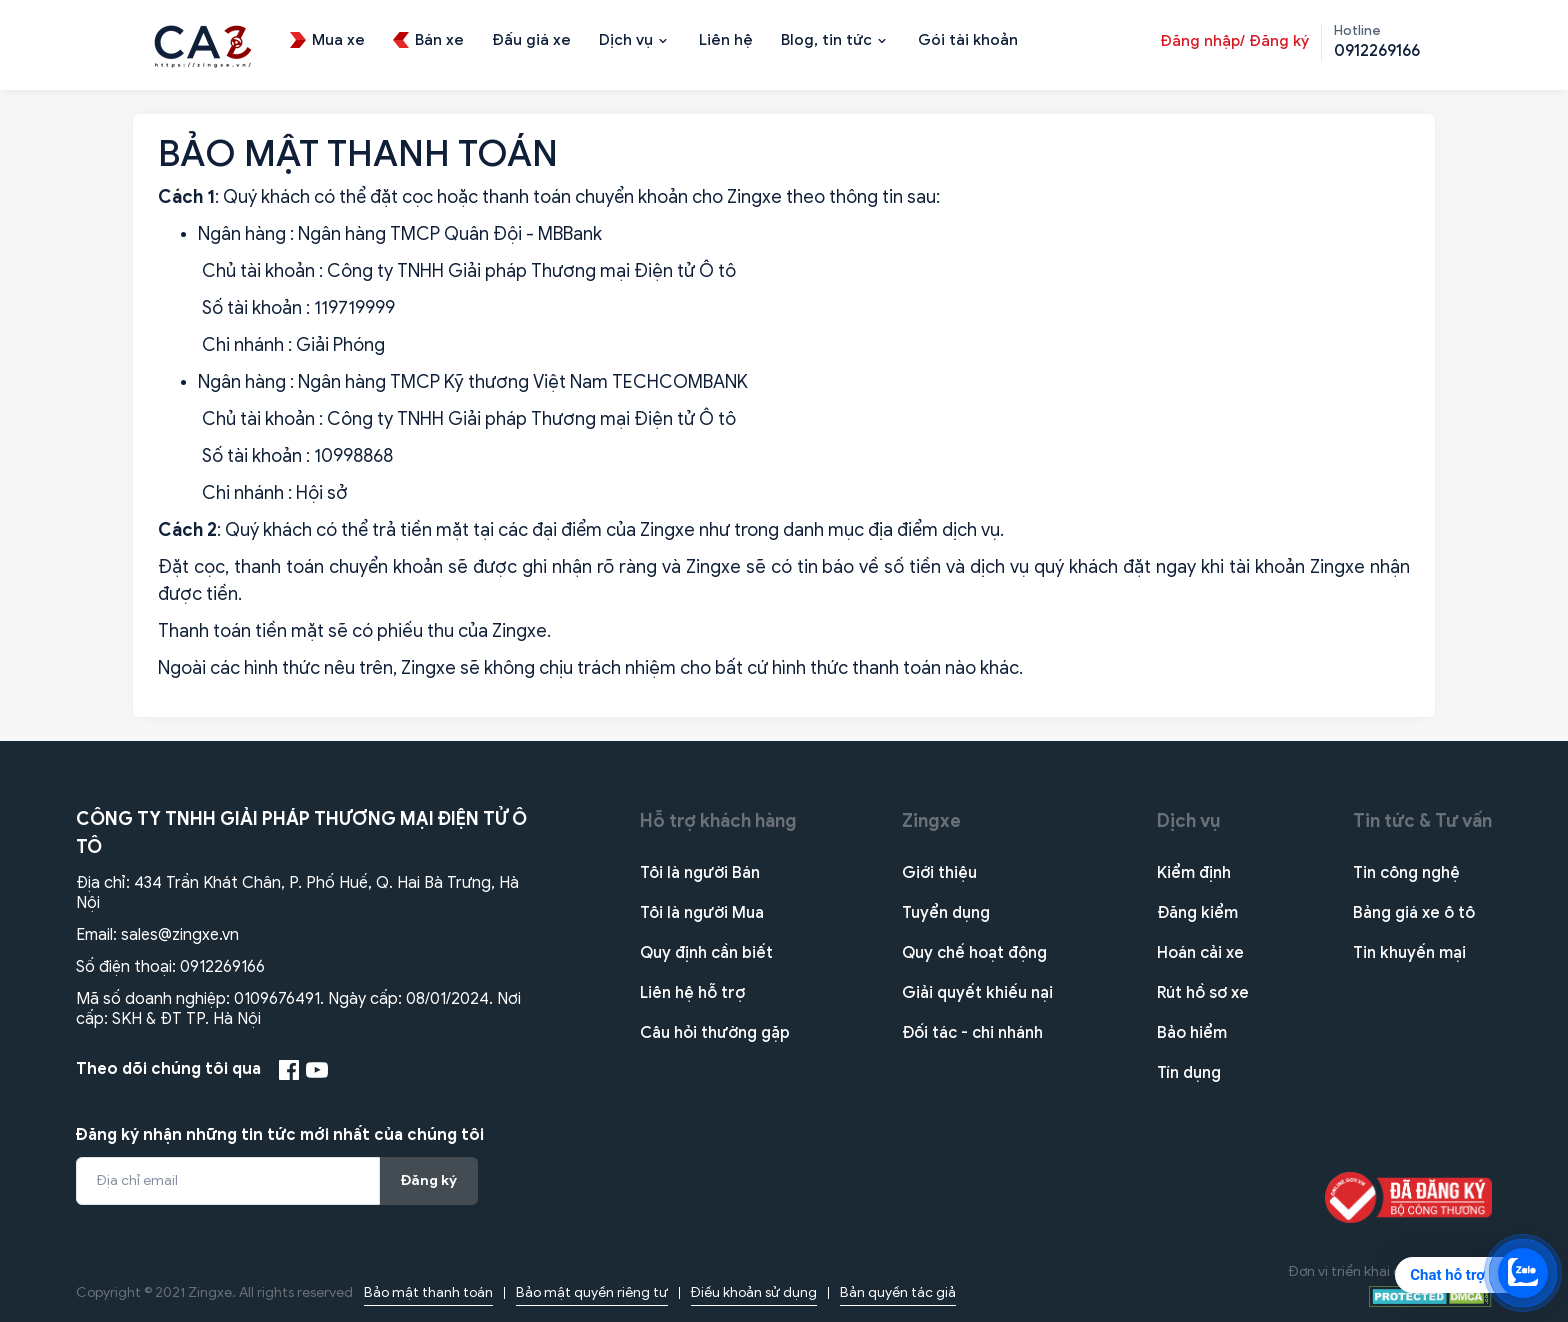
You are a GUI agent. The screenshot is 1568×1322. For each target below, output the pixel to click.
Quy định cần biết (706, 953)
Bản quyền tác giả (898, 1292)
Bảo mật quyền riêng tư (592, 1292)
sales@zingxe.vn (180, 935)
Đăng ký (429, 1180)
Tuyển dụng (946, 913)
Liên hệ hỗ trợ (692, 993)
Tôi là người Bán (700, 873)
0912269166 (222, 967)
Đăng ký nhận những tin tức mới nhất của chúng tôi (280, 1135)
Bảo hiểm (1192, 1033)
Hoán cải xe (1200, 953)
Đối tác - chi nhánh (972, 1033)
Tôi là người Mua (702, 913)
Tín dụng (1189, 1073)
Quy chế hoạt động (974, 953)
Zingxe (931, 821)
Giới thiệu (939, 873)
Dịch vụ (1189, 821)
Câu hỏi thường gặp (715, 1033)
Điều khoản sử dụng (754, 1292)
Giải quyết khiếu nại (977, 993)
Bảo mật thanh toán (428, 1292)
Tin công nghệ (1406, 873)
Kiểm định (1194, 873)
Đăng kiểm (1197, 913)
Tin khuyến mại (1409, 953)
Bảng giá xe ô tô (1414, 913)
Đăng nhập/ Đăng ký (1234, 41)
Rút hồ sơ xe (1203, 993)
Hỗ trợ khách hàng (718, 821)
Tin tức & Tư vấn (1422, 821)
